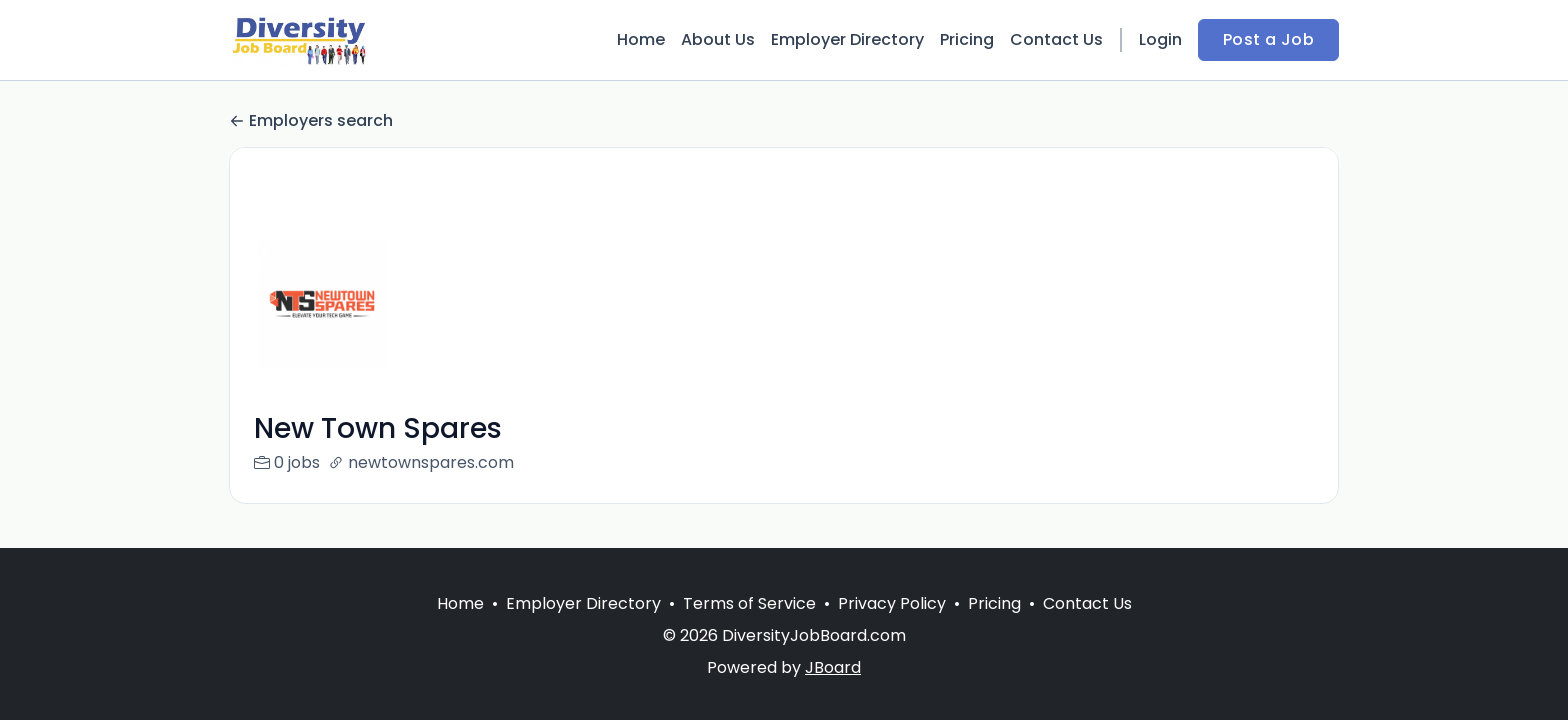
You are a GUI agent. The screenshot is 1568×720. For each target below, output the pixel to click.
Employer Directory (847, 39)
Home (641, 39)
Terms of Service (749, 603)
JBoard (833, 667)
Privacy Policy (892, 603)
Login (1160, 39)
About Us (718, 39)
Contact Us (1056, 39)
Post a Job (1268, 39)
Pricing (967, 39)
